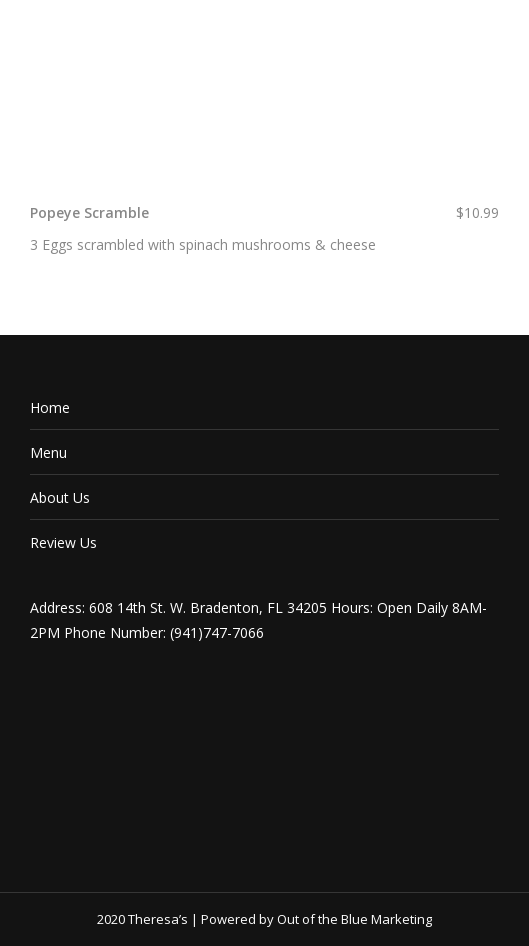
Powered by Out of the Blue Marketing (316, 919)
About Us (60, 497)
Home (50, 407)
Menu (48, 452)
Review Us (63, 542)
